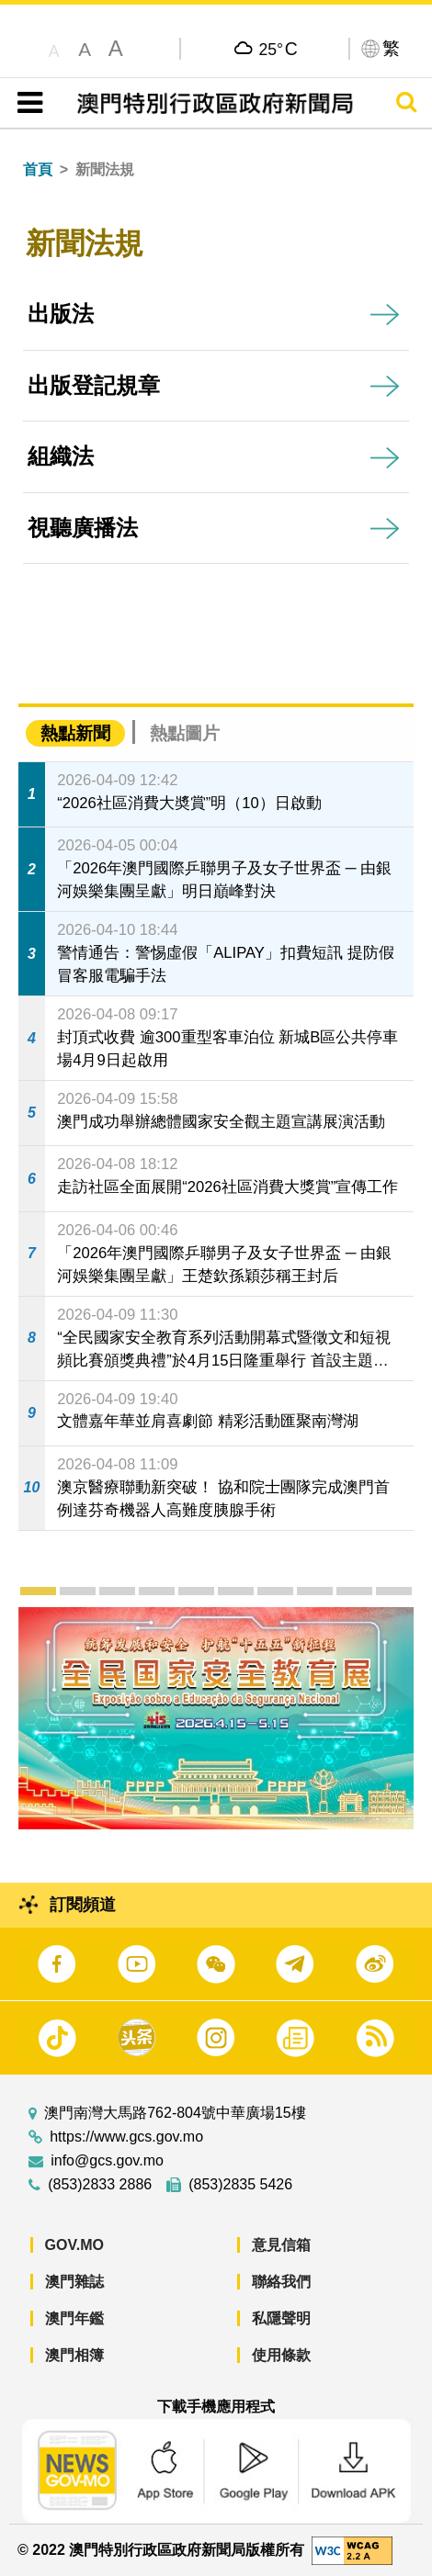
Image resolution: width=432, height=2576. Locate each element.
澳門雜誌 (74, 2281)
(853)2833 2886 (100, 2184)
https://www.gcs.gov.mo (126, 2137)
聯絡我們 (281, 2281)
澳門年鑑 (74, 2318)
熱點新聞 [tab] (75, 733)
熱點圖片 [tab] (185, 733)
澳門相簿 (74, 2355)
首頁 (37, 169)
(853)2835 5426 (240, 2184)
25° (278, 49)
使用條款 (281, 2355)
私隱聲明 (281, 2318)
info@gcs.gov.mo (107, 2161)
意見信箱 (281, 2245)
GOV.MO (74, 2245)
